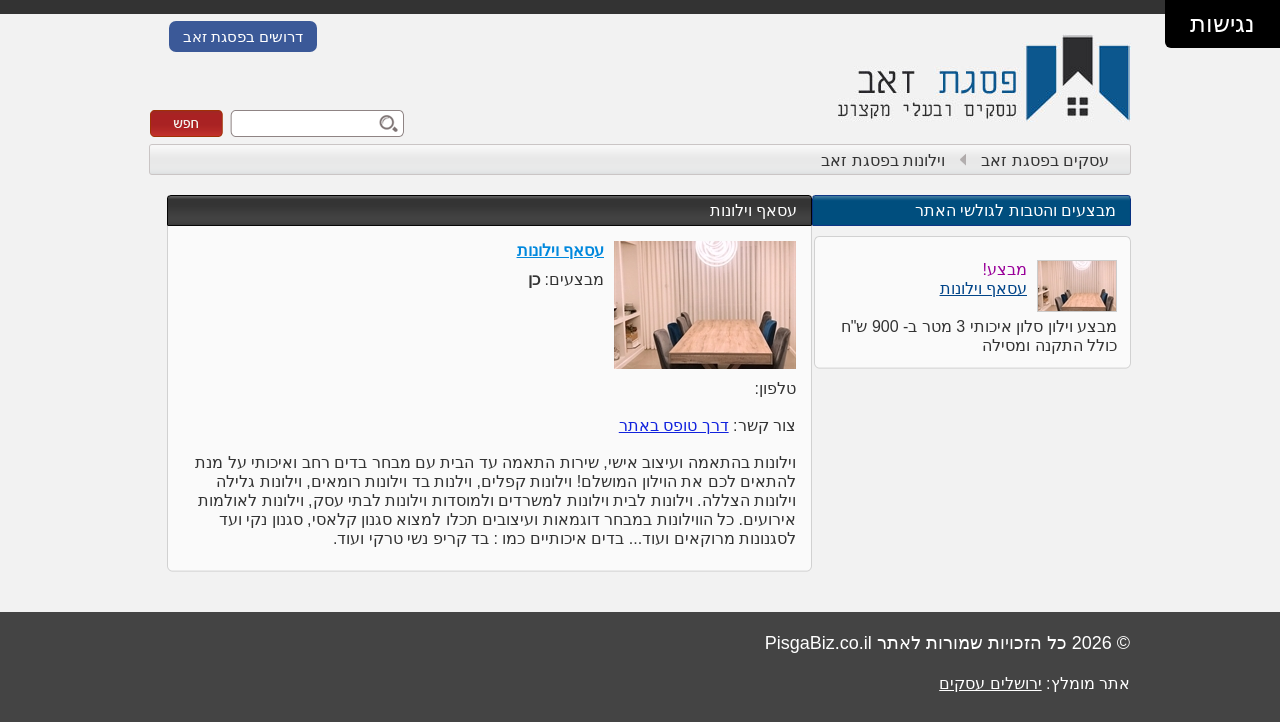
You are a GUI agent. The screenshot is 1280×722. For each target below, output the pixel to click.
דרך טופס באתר (674, 425)
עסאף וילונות (753, 210)
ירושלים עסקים (990, 683)
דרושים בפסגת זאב (243, 36)
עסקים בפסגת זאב (1045, 160)
